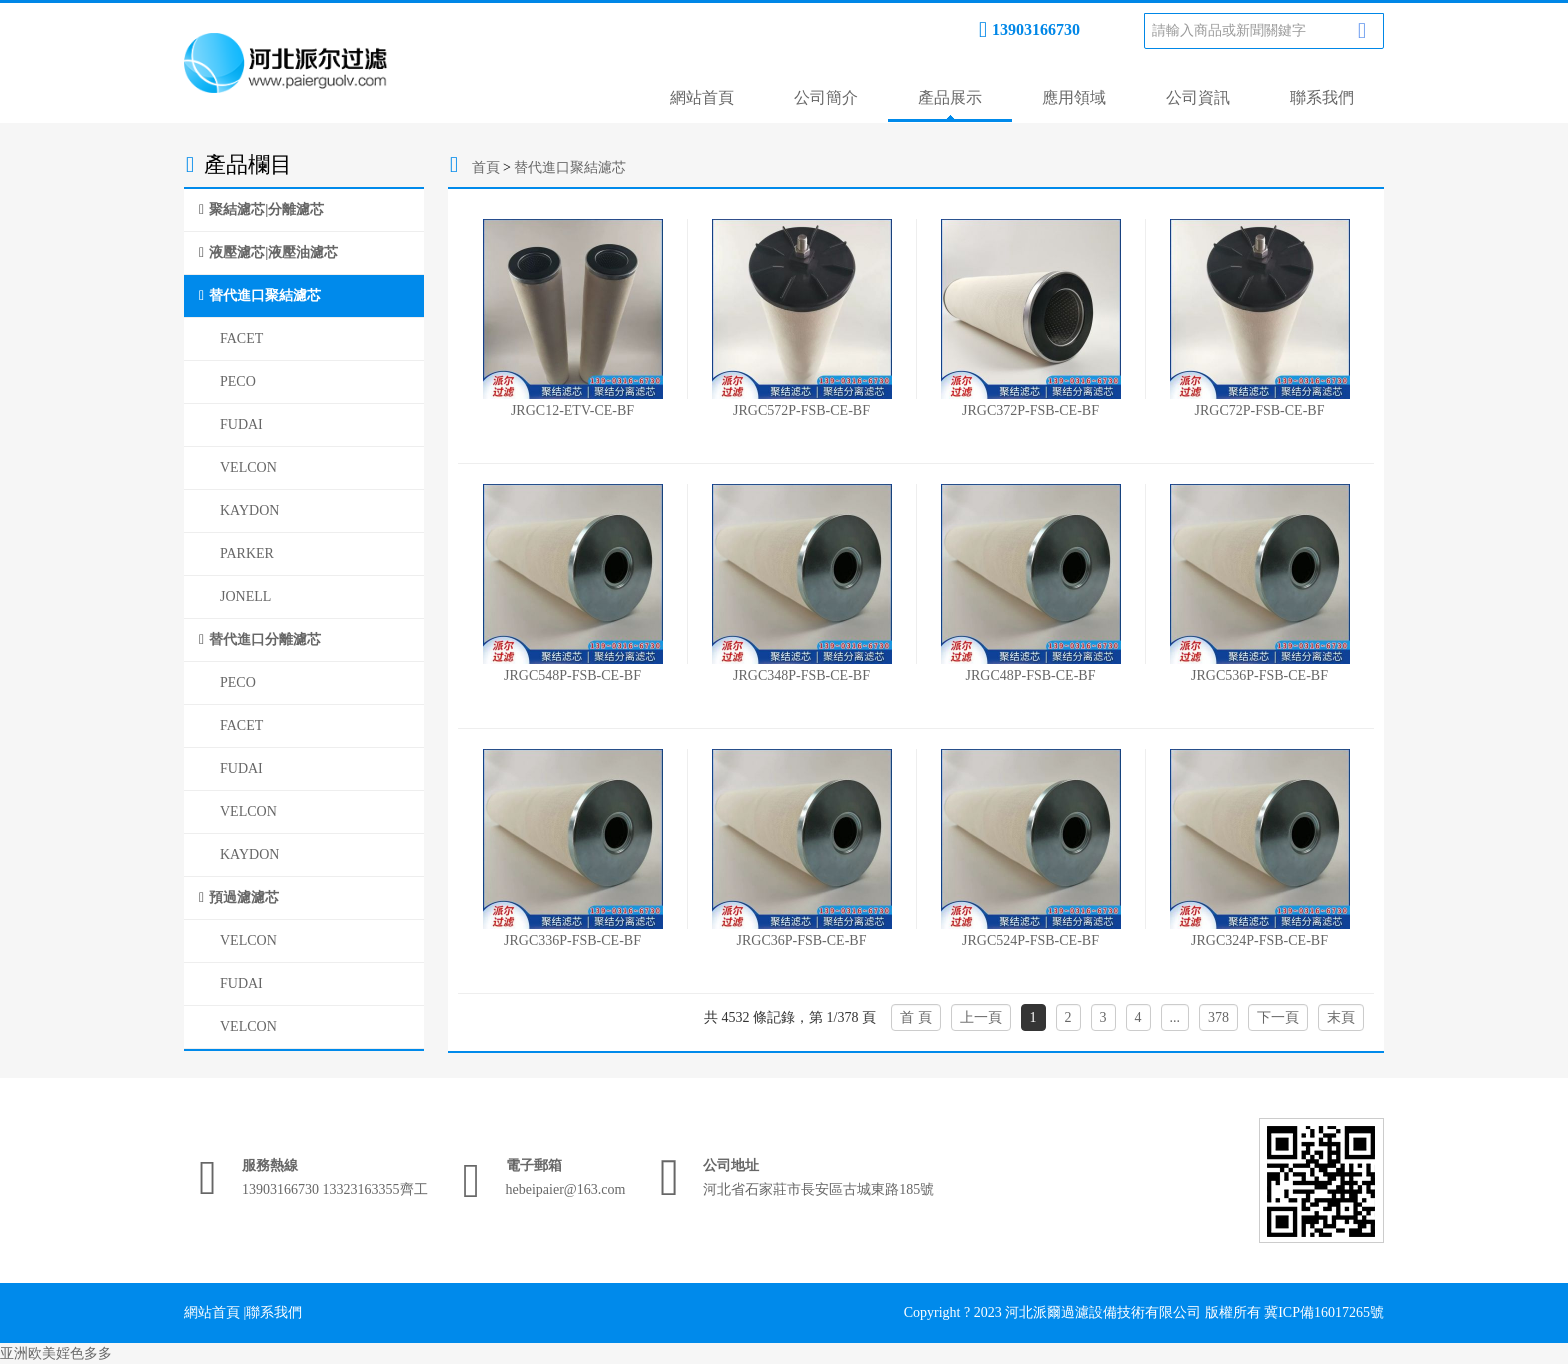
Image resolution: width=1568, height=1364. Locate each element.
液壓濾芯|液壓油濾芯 (273, 252)
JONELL (245, 596)
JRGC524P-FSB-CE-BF (1030, 940)
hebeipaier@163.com (566, 1189)
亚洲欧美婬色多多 (56, 1353)
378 (1218, 1017)
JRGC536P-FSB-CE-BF (1259, 675)
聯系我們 (1322, 97)
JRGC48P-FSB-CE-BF (1031, 675)
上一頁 (981, 1017)
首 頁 (916, 1017)
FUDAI (241, 424)
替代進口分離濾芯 (265, 639)
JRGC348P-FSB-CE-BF (801, 675)
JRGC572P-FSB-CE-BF (801, 410)
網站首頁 (702, 97)
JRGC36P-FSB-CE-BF (802, 940)
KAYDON (249, 510)
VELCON (248, 467)
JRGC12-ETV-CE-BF (572, 410)
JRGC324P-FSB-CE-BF (1259, 940)
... (1175, 1017)
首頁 (486, 167)
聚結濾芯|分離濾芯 (266, 209)
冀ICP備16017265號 (1324, 1312)
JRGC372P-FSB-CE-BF (1030, 410)
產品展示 (950, 97)
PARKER (247, 553)
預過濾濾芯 (244, 897)
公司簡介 (826, 97)
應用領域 (1074, 97)
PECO (238, 381)
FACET (241, 338)
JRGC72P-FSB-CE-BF (1260, 410)
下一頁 (1278, 1017)
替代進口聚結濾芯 (265, 295)
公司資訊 (1198, 97)
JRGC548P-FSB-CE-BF (572, 675)
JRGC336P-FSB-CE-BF (572, 940)
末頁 (1341, 1017)
